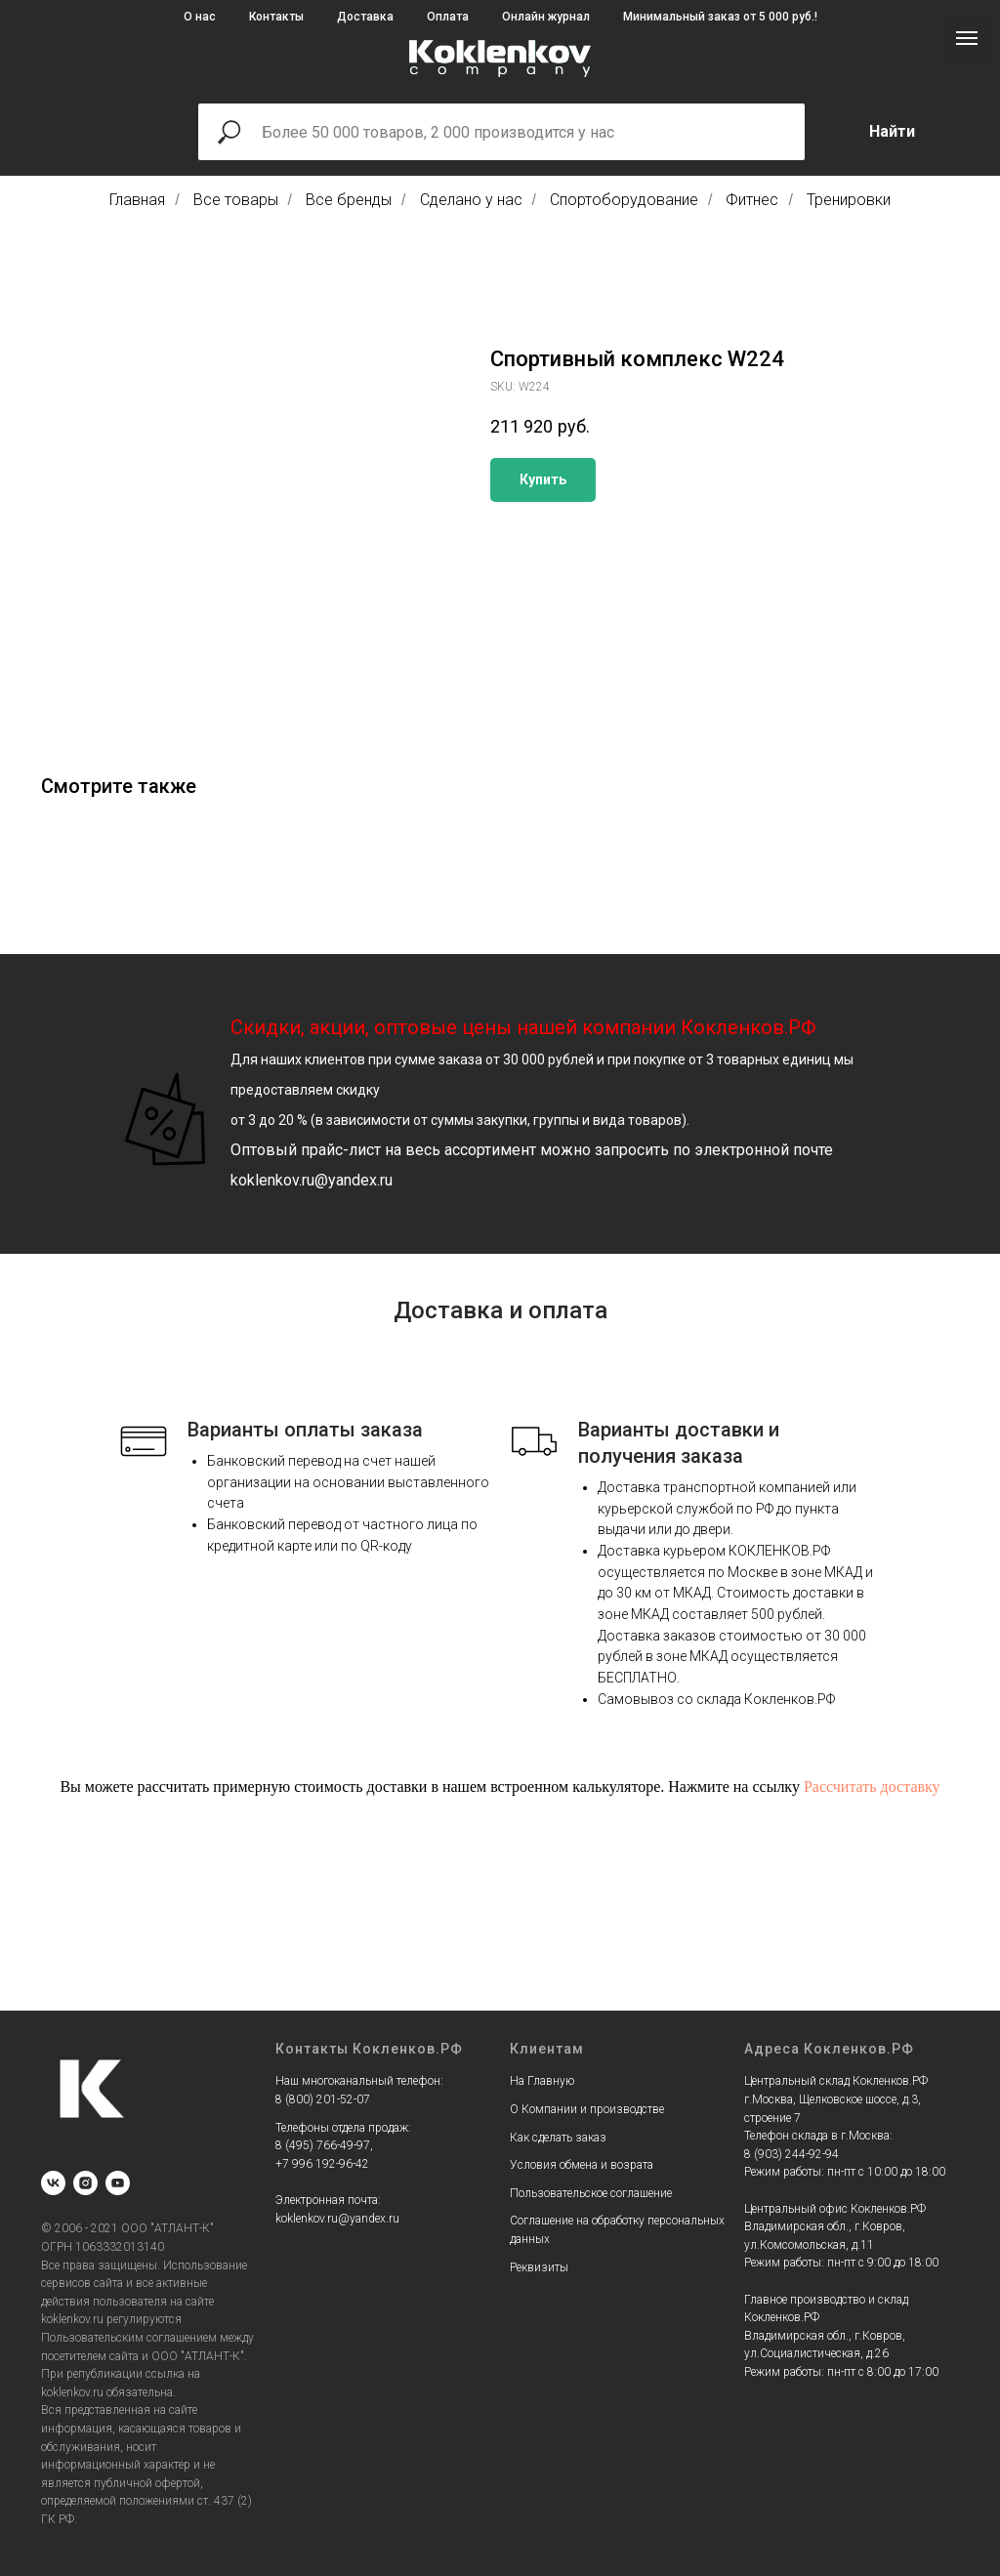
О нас (200, 16)
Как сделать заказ (558, 2137)
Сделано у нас (471, 199)
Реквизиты (539, 2267)
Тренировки (849, 199)
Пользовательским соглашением (129, 2338)
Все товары (235, 199)
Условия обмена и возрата (581, 2165)
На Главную (542, 2081)
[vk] (53, 2183)
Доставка (365, 16)
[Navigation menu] (967, 38)
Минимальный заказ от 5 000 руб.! (720, 16)
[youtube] (117, 2183)
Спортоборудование (624, 199)
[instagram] (85, 2183)
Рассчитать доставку (872, 1786)
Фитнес (752, 199)
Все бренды (349, 199)
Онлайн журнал (546, 16)
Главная (137, 199)
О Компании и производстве (587, 2109)
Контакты (276, 16)
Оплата (448, 16)
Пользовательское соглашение (591, 2193)
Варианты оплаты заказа (305, 1429)
